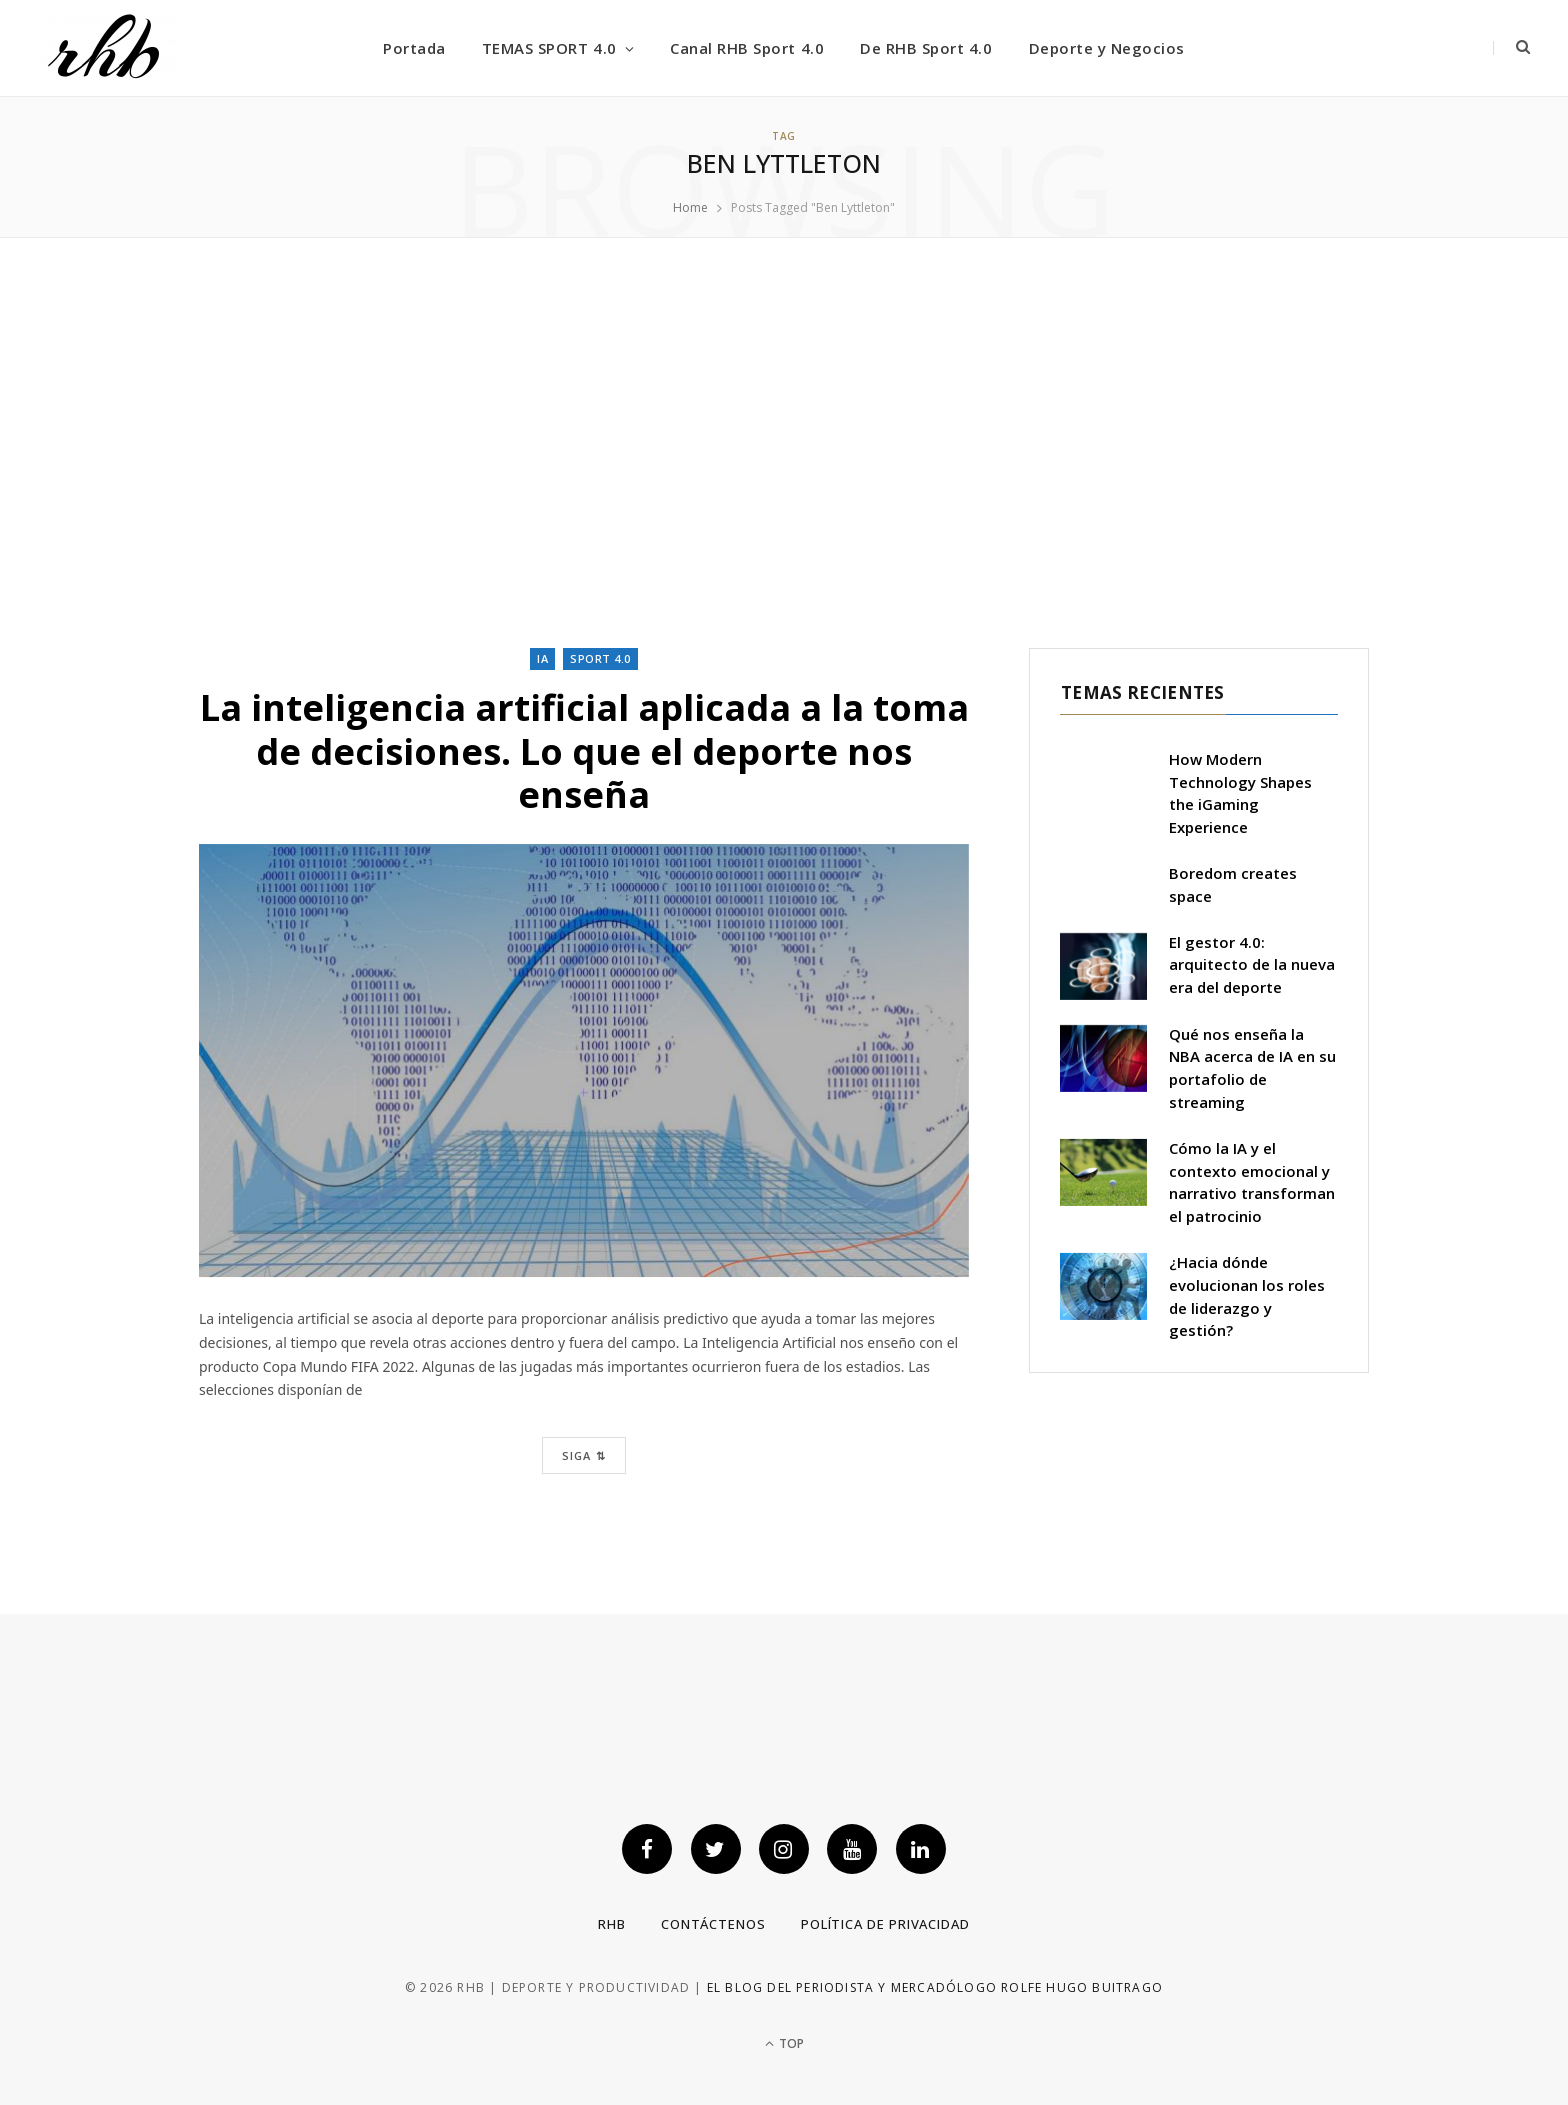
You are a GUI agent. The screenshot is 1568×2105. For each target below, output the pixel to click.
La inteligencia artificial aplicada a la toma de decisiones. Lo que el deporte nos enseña (584, 750)
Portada (414, 48)
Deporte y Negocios (1107, 48)
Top (784, 2043)
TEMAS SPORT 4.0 (549, 48)
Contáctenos (713, 1924)
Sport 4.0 (600, 658)
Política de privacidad (885, 1924)
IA (542, 658)
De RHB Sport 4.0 (926, 48)
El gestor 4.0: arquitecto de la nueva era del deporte (1252, 965)
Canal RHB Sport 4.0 (747, 48)
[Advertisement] (784, 443)
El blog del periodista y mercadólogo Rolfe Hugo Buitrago (935, 1987)
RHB (612, 1924)
